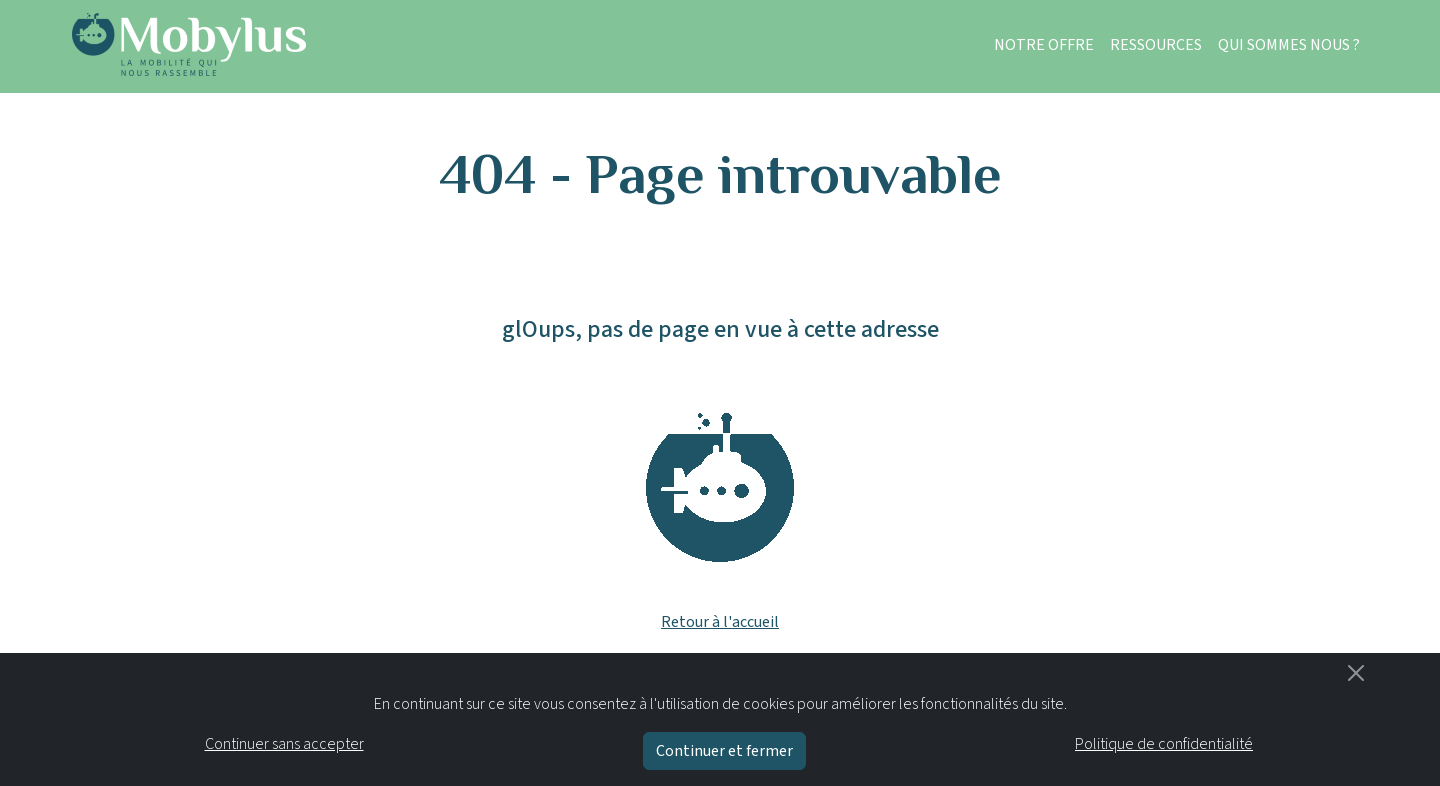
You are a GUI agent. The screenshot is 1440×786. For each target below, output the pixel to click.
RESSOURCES (1156, 45)
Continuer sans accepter (284, 744)
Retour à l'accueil (720, 622)
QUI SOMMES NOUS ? (1289, 45)
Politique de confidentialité (1164, 744)
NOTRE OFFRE (1044, 45)
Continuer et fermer (724, 751)
